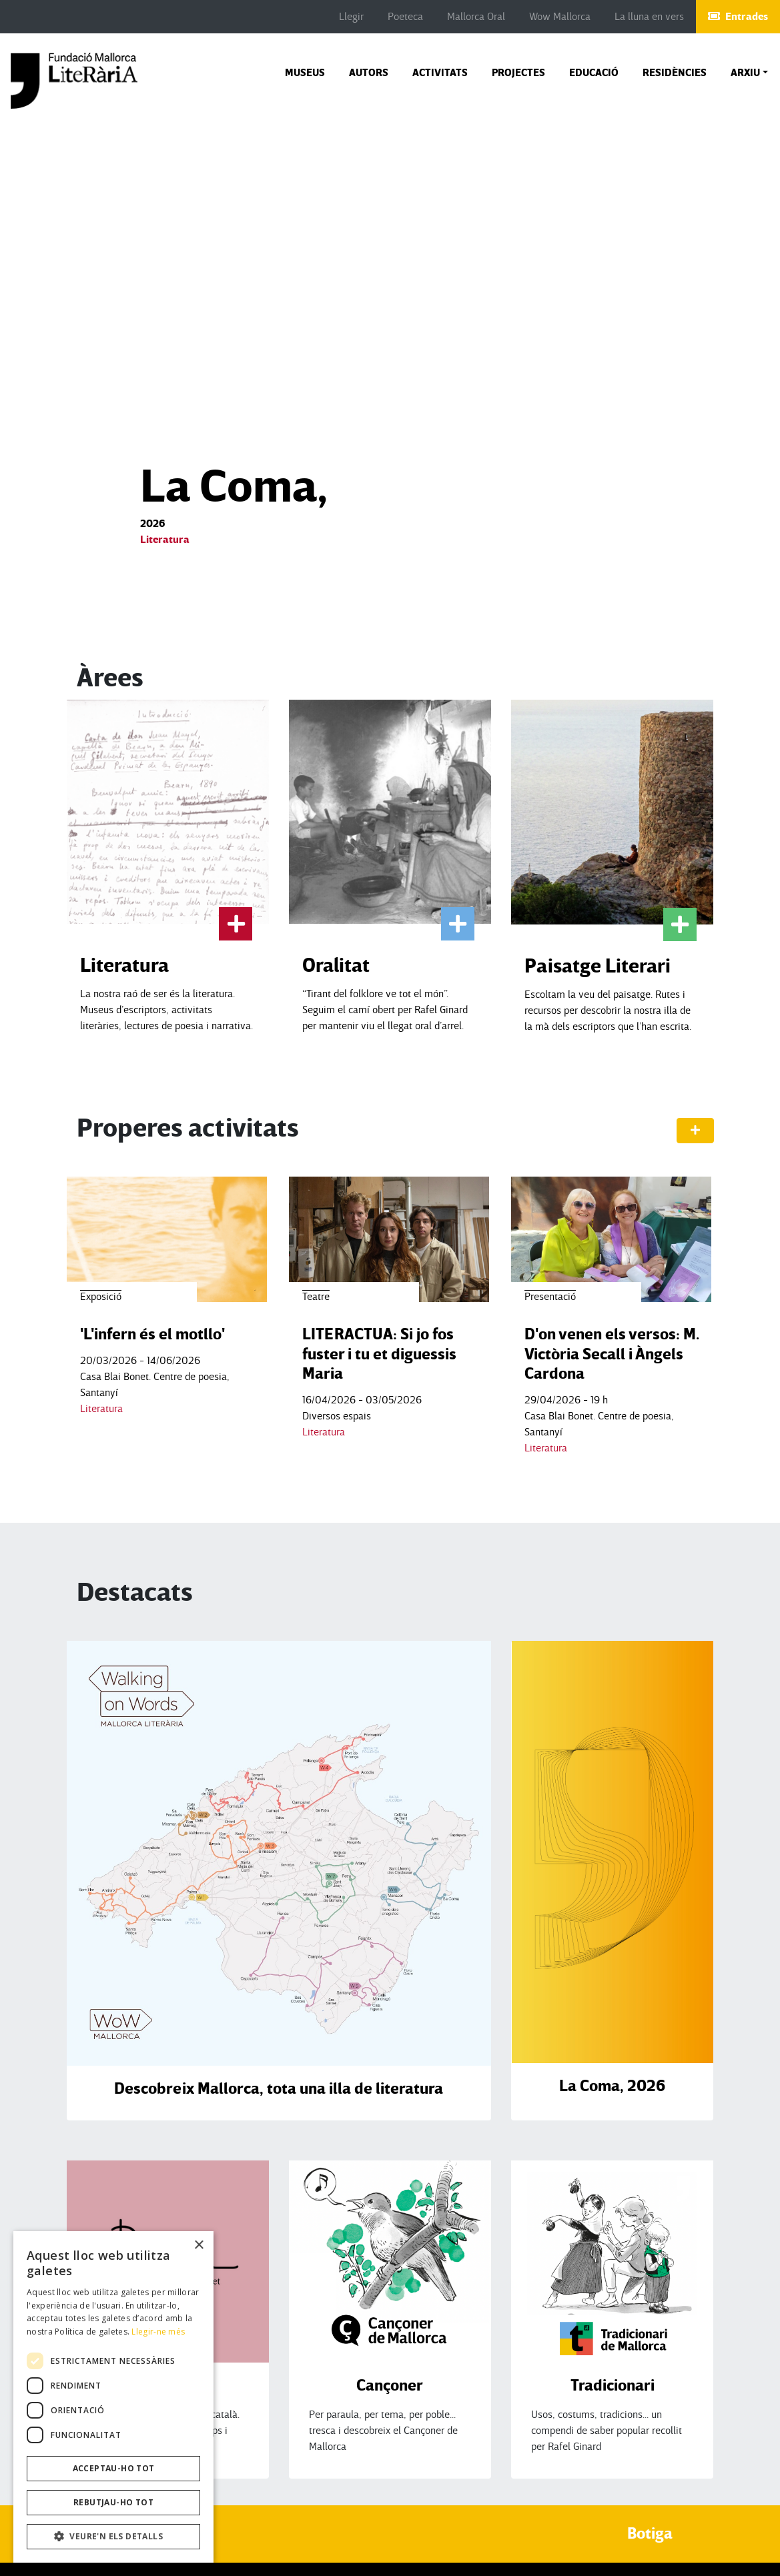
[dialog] (113, 2397)
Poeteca (405, 17)
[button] (749, 72)
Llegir (351, 17)
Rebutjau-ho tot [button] (113, 2502)
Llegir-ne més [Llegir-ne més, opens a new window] (158, 2331)
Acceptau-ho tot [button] (114, 2468)
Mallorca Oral (476, 17)
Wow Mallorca (560, 17)
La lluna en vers (649, 17)
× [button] (198, 2245)
